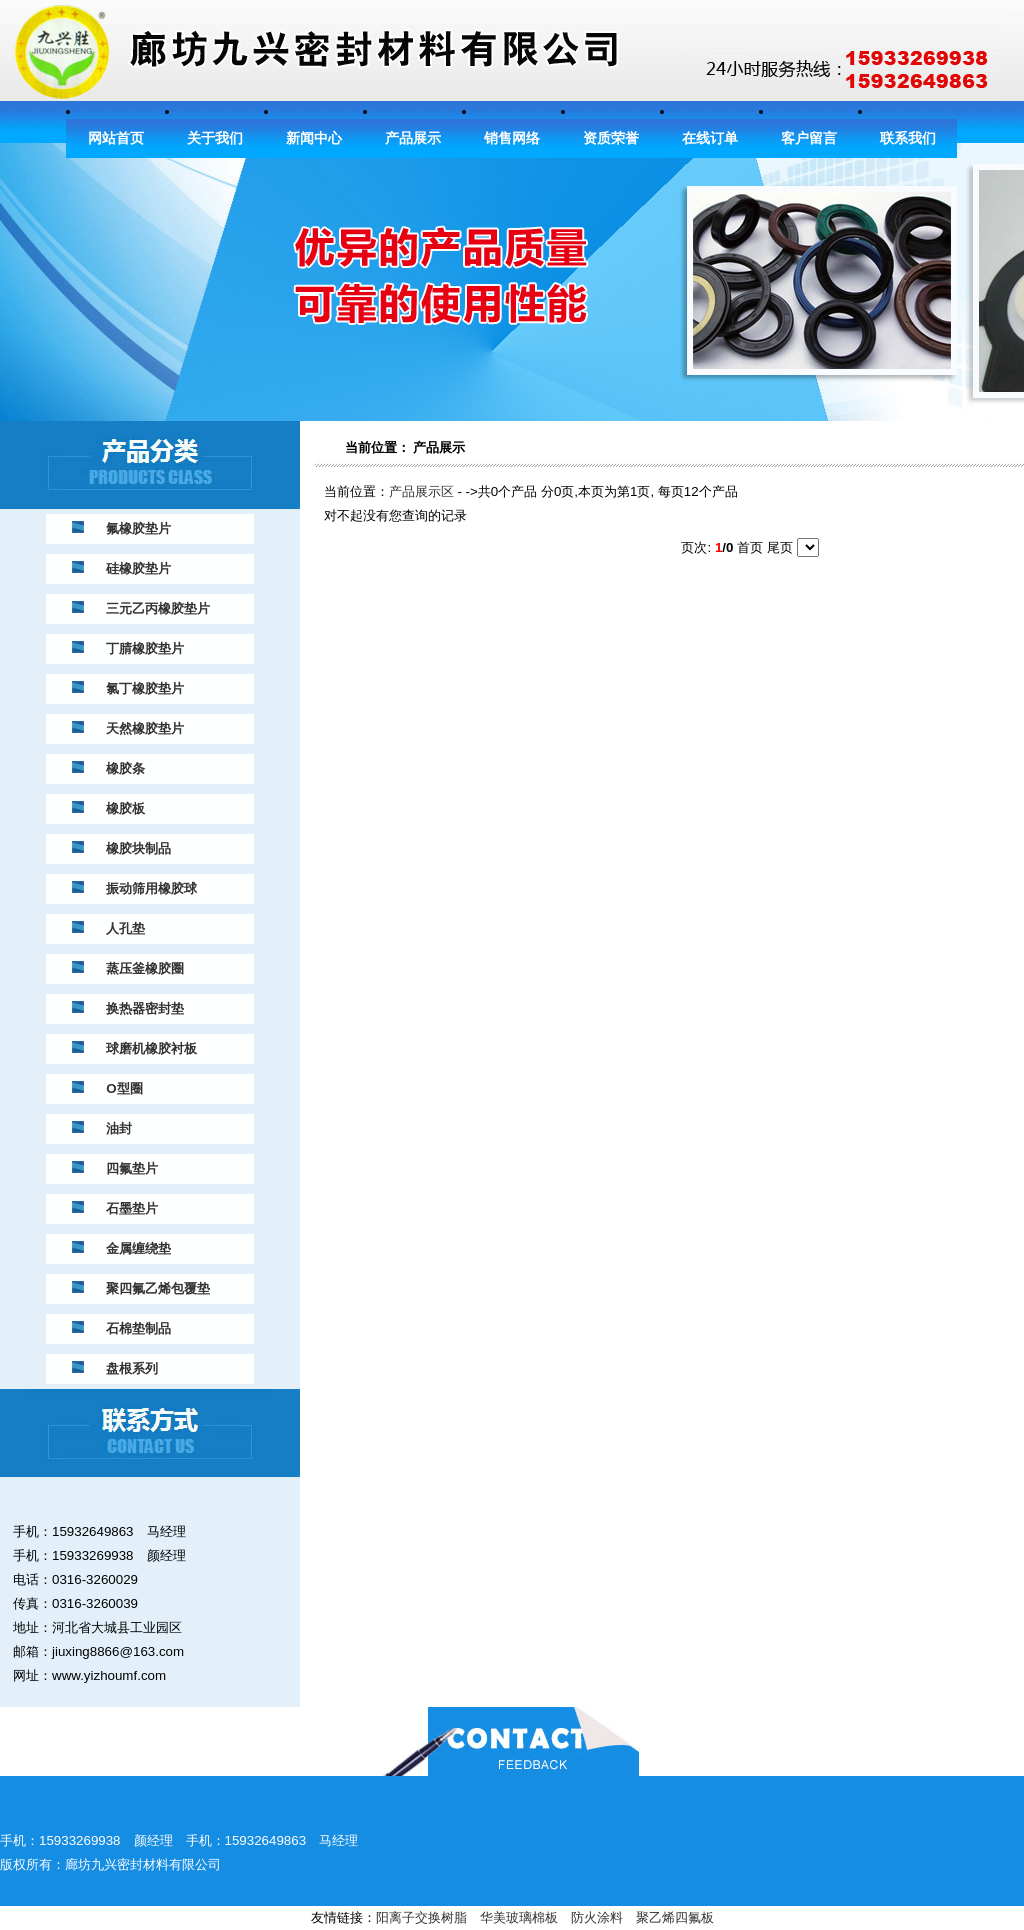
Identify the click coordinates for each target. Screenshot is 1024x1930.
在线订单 (710, 138)
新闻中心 (314, 138)
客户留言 (809, 138)
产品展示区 (421, 491)
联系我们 (908, 138)
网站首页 (116, 138)
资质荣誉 (611, 138)
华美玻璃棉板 (519, 1917)
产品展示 (413, 138)
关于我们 (215, 138)
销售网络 (512, 138)
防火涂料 (597, 1917)
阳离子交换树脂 (421, 1917)
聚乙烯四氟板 (675, 1917)
